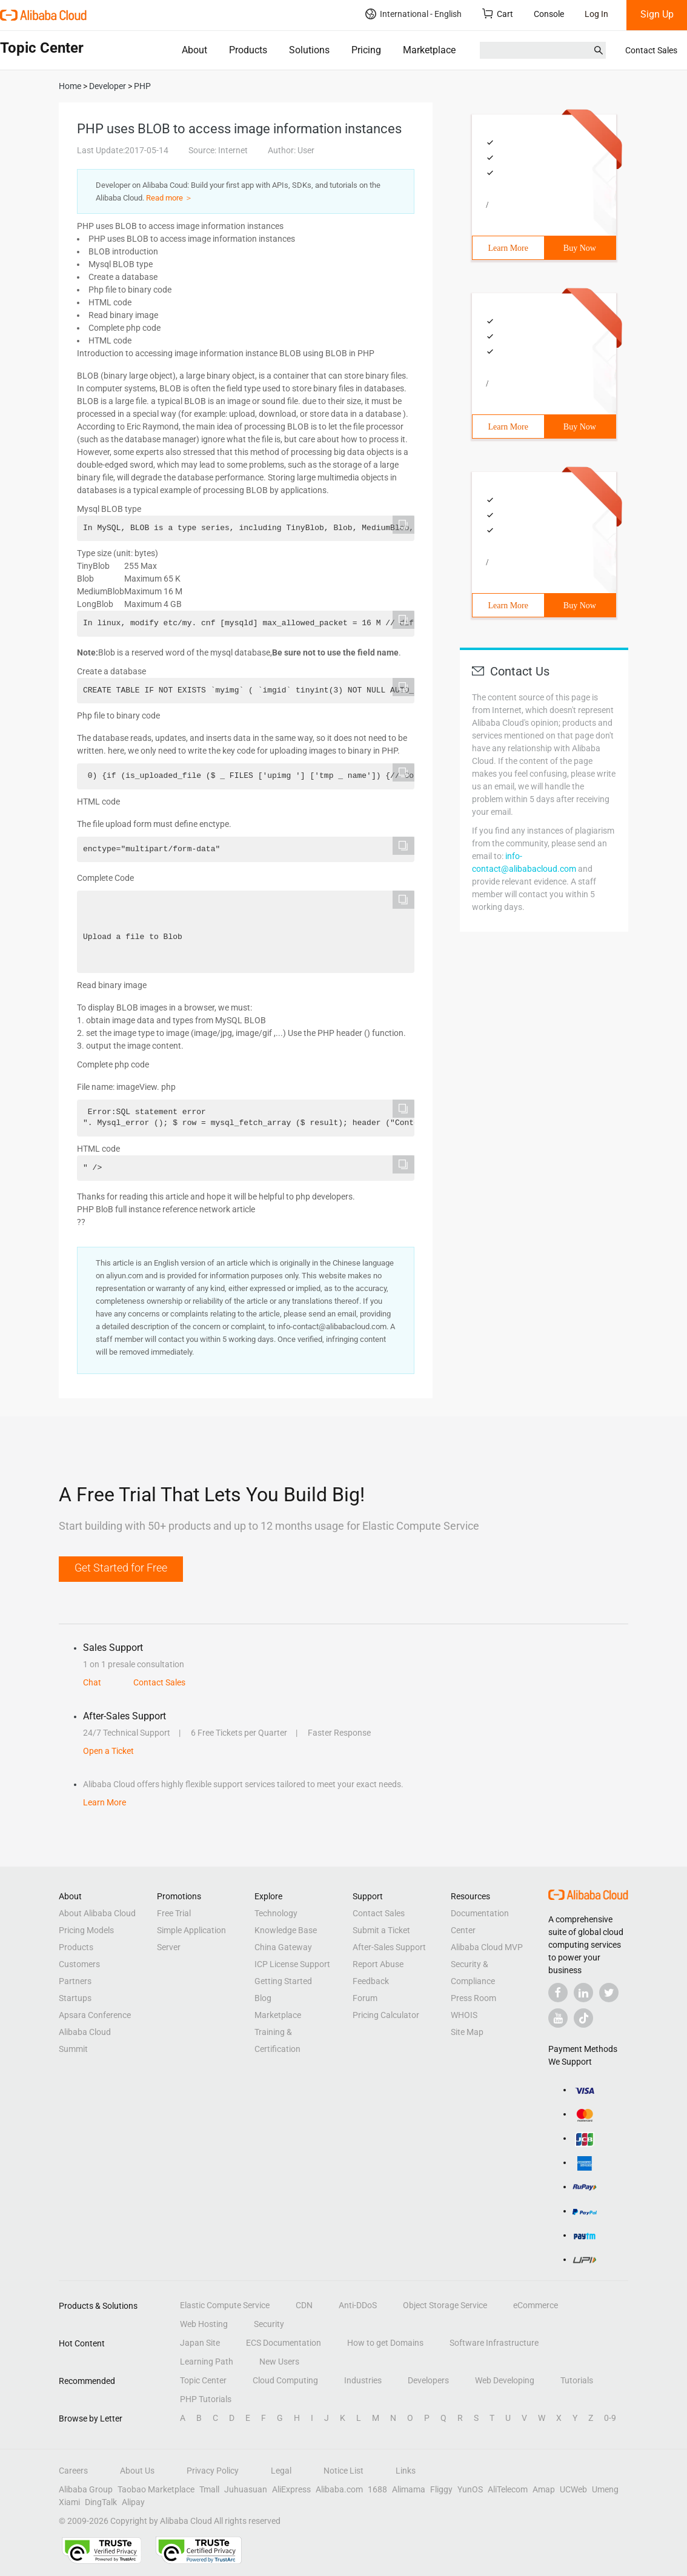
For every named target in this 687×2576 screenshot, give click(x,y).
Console (549, 14)
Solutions (309, 50)
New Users (279, 2361)
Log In (596, 14)
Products (248, 50)
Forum (365, 1998)
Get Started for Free (121, 1567)
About (194, 50)
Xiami (69, 2502)
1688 (377, 2489)
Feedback (371, 1981)
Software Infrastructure (494, 2343)
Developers (428, 2380)
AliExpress (291, 2489)
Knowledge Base (285, 1930)
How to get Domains (385, 2343)
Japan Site (200, 2343)
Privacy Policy (213, 2470)
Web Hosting (204, 2324)
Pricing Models (86, 1930)
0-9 (610, 2418)
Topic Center (203, 2380)
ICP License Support (292, 1964)
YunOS (470, 2489)
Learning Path (206, 2361)
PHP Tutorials (205, 2399)
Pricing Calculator (386, 2015)
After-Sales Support (389, 1947)
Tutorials (576, 2380)
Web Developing (504, 2380)
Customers (79, 1964)
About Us (137, 2470)
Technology (275, 1913)
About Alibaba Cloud (97, 1913)
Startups (75, 1998)
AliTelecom (508, 2489)
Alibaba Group (86, 2489)
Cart (497, 13)
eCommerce (535, 2305)
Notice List (343, 2470)
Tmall (209, 2489)
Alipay (133, 2502)
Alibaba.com (339, 2489)
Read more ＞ (169, 197)
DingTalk (101, 2502)
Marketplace (429, 50)
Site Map (467, 2032)
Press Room (473, 1998)
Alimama (408, 2489)
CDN (304, 2305)
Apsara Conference (95, 2015)
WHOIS (464, 2015)
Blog (262, 1998)
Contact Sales (651, 50)
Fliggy (441, 2489)
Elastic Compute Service (225, 2305)
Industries (363, 2380)
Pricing (366, 50)
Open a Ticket (108, 1751)
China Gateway (283, 1947)
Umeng (605, 2489)
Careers (73, 2470)
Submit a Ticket (381, 1930)
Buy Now (579, 248)
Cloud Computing (285, 2380)
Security (269, 2324)
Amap (544, 2489)
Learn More (508, 248)
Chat (92, 1682)
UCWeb (573, 2489)
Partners (75, 1981)
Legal (281, 2470)
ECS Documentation (283, 2343)
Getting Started (283, 1981)
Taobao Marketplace (156, 2489)
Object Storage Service (445, 2305)
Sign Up (657, 14)
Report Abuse (378, 1964)
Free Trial (174, 1913)
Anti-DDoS (358, 2305)
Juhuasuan (245, 2489)
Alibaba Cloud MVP (487, 1947)
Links (406, 2470)
